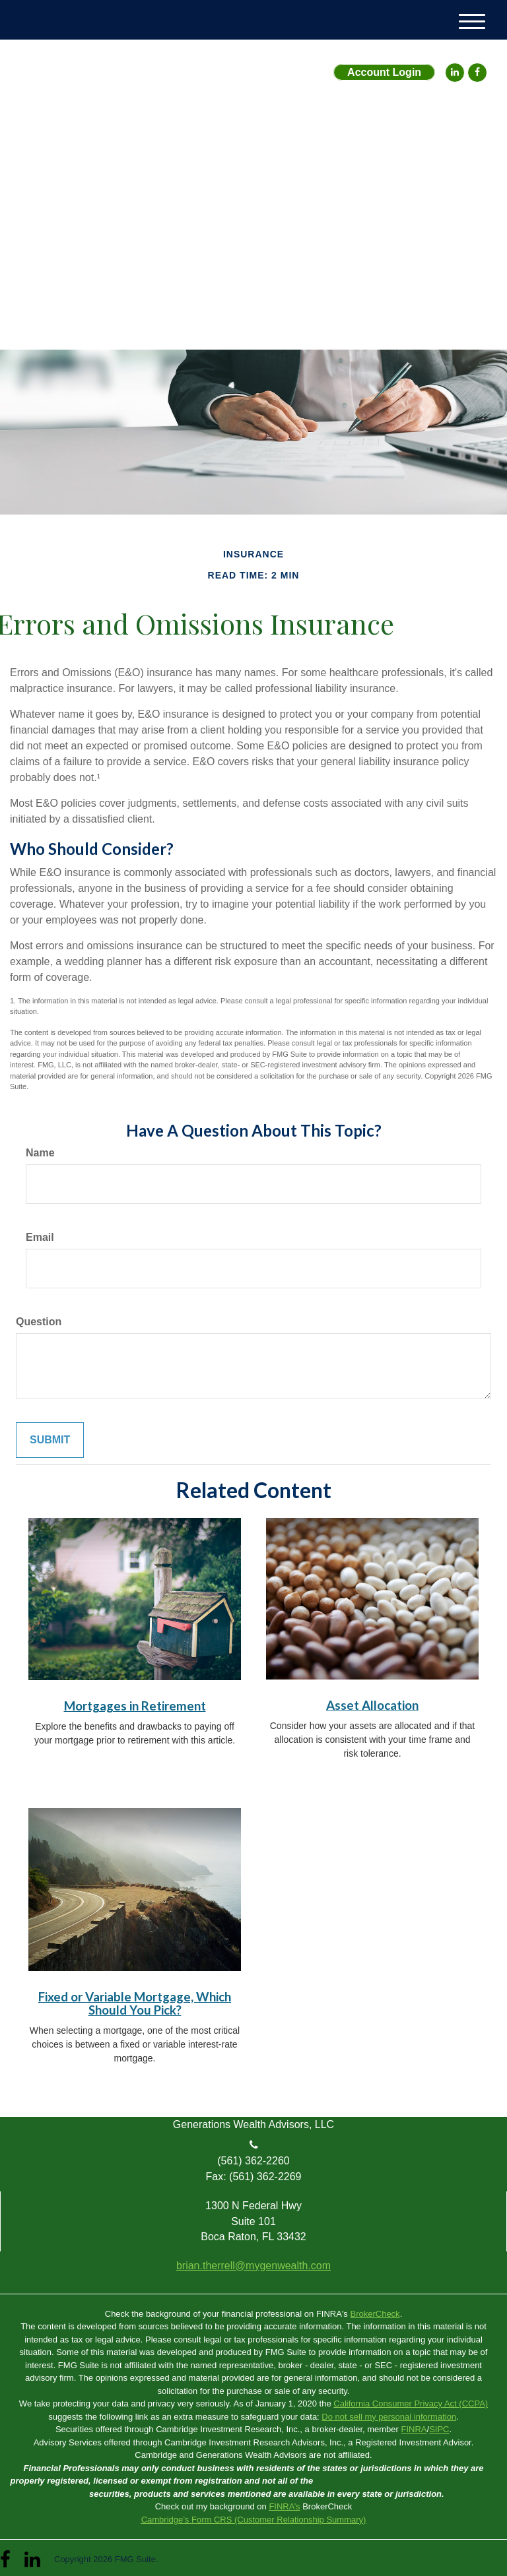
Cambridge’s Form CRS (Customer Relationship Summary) (253, 2520)
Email (40, 1237)
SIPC (439, 2429)
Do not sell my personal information (388, 2417)
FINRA (414, 2429)
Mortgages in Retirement (135, 1706)
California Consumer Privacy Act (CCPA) (410, 2403)
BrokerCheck (374, 2314)
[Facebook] (477, 72)
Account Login (384, 72)
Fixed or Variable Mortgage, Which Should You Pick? (134, 2004)
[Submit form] (50, 1440)
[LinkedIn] (455, 72)
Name (40, 1152)
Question (38, 1321)
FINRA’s (284, 2506)
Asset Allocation (372, 1705)
